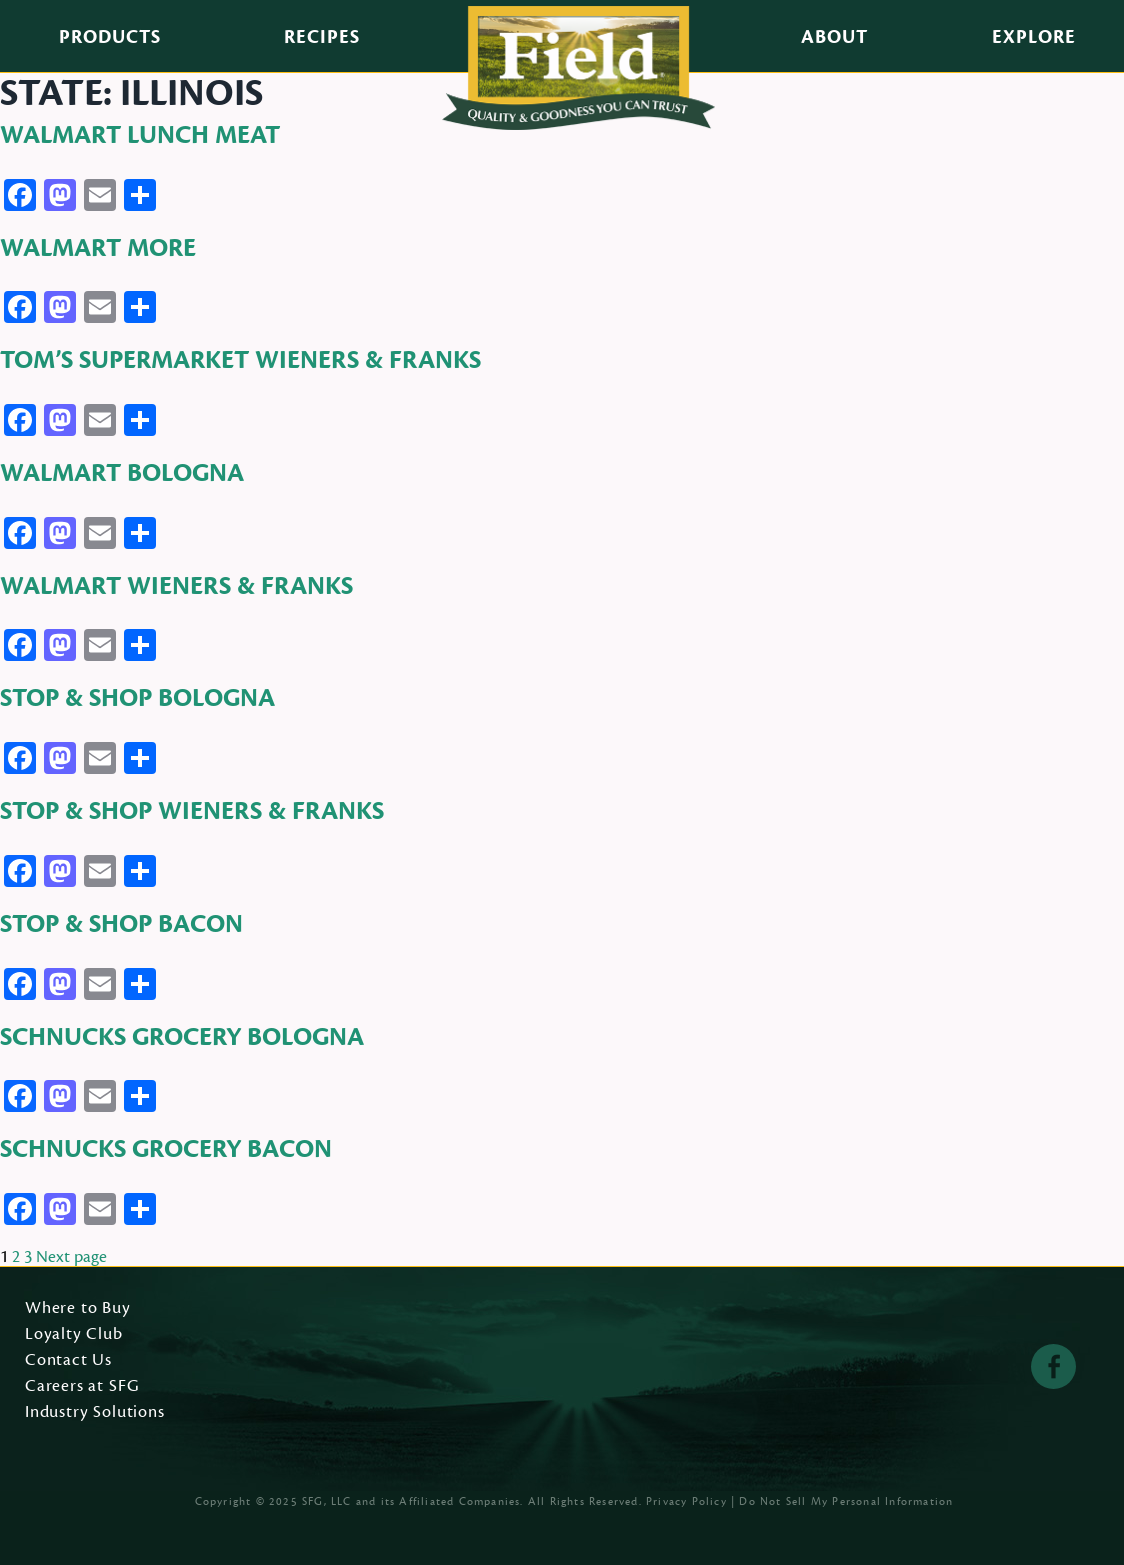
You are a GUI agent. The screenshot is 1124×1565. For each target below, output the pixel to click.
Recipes (322, 37)
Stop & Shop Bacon (121, 924)
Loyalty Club (74, 1335)
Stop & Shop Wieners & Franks (192, 811)
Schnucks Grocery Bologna (182, 1037)
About (834, 37)
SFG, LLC (327, 1501)
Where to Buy (78, 1309)
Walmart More (98, 248)
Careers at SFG (82, 1387)
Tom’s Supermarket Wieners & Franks (240, 360)
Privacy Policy (686, 1501)
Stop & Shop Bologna (137, 698)
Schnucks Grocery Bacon (166, 1149)
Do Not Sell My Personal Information (846, 1501)
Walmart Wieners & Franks (176, 586)
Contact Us (68, 1361)
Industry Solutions (95, 1413)
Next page (71, 1257)
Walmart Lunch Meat (140, 135)
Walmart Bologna (122, 473)
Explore (1034, 37)
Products (110, 37)
